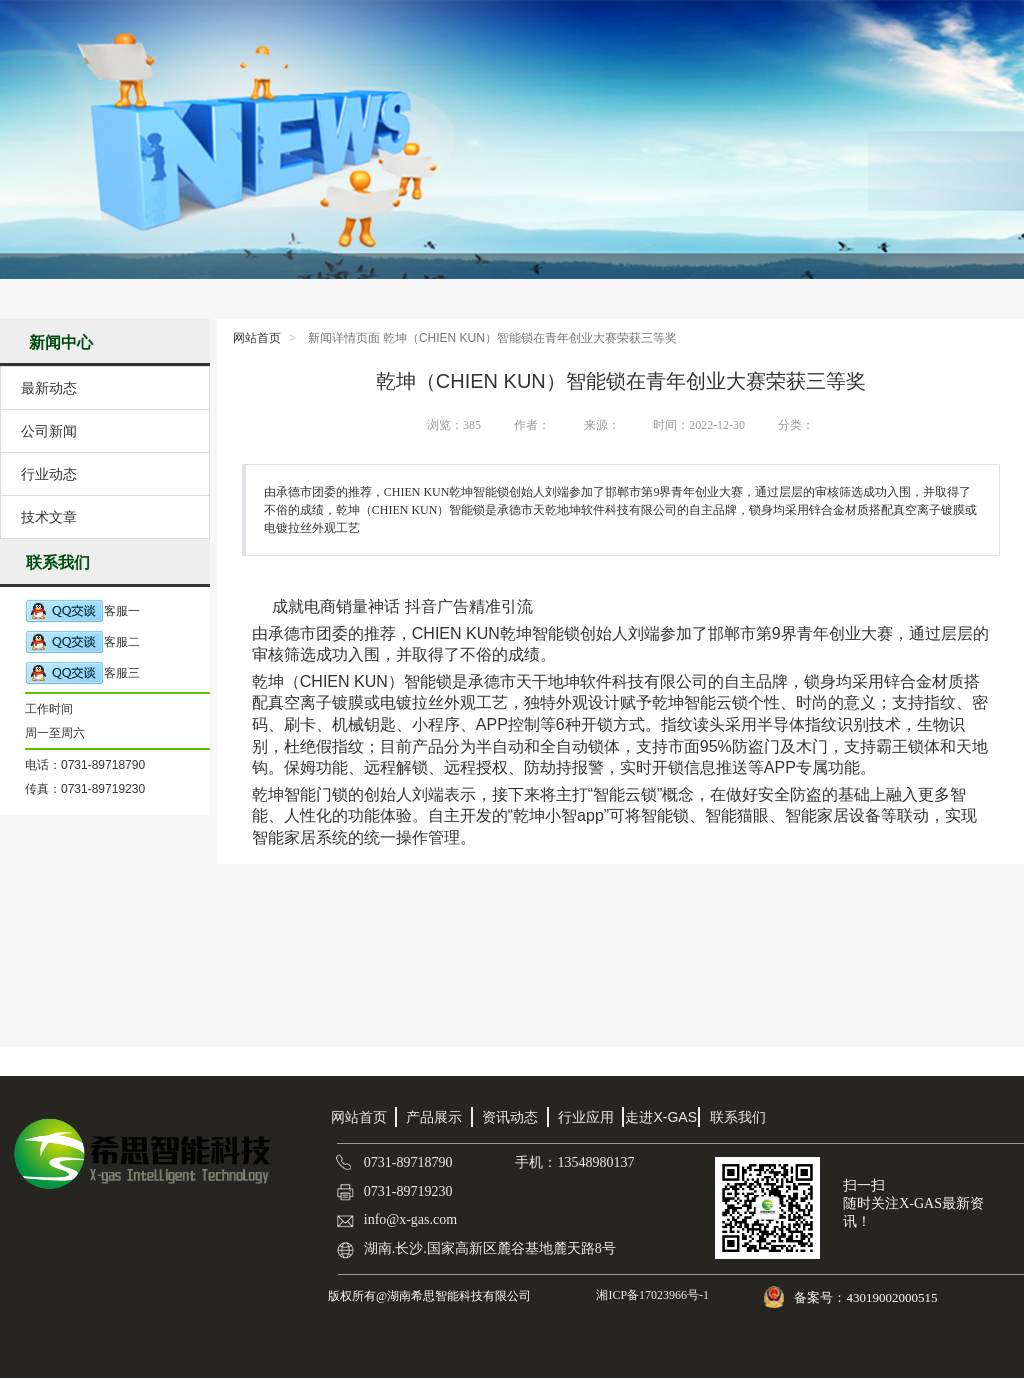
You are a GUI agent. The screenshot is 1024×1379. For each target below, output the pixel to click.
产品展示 (434, 1117)
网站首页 (257, 338)
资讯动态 (510, 1117)
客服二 (82, 642)
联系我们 (738, 1117)
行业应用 (586, 1117)
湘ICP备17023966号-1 (651, 1295)
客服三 (82, 673)
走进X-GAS (661, 1117)
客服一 (82, 611)
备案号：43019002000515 (867, 1297)
